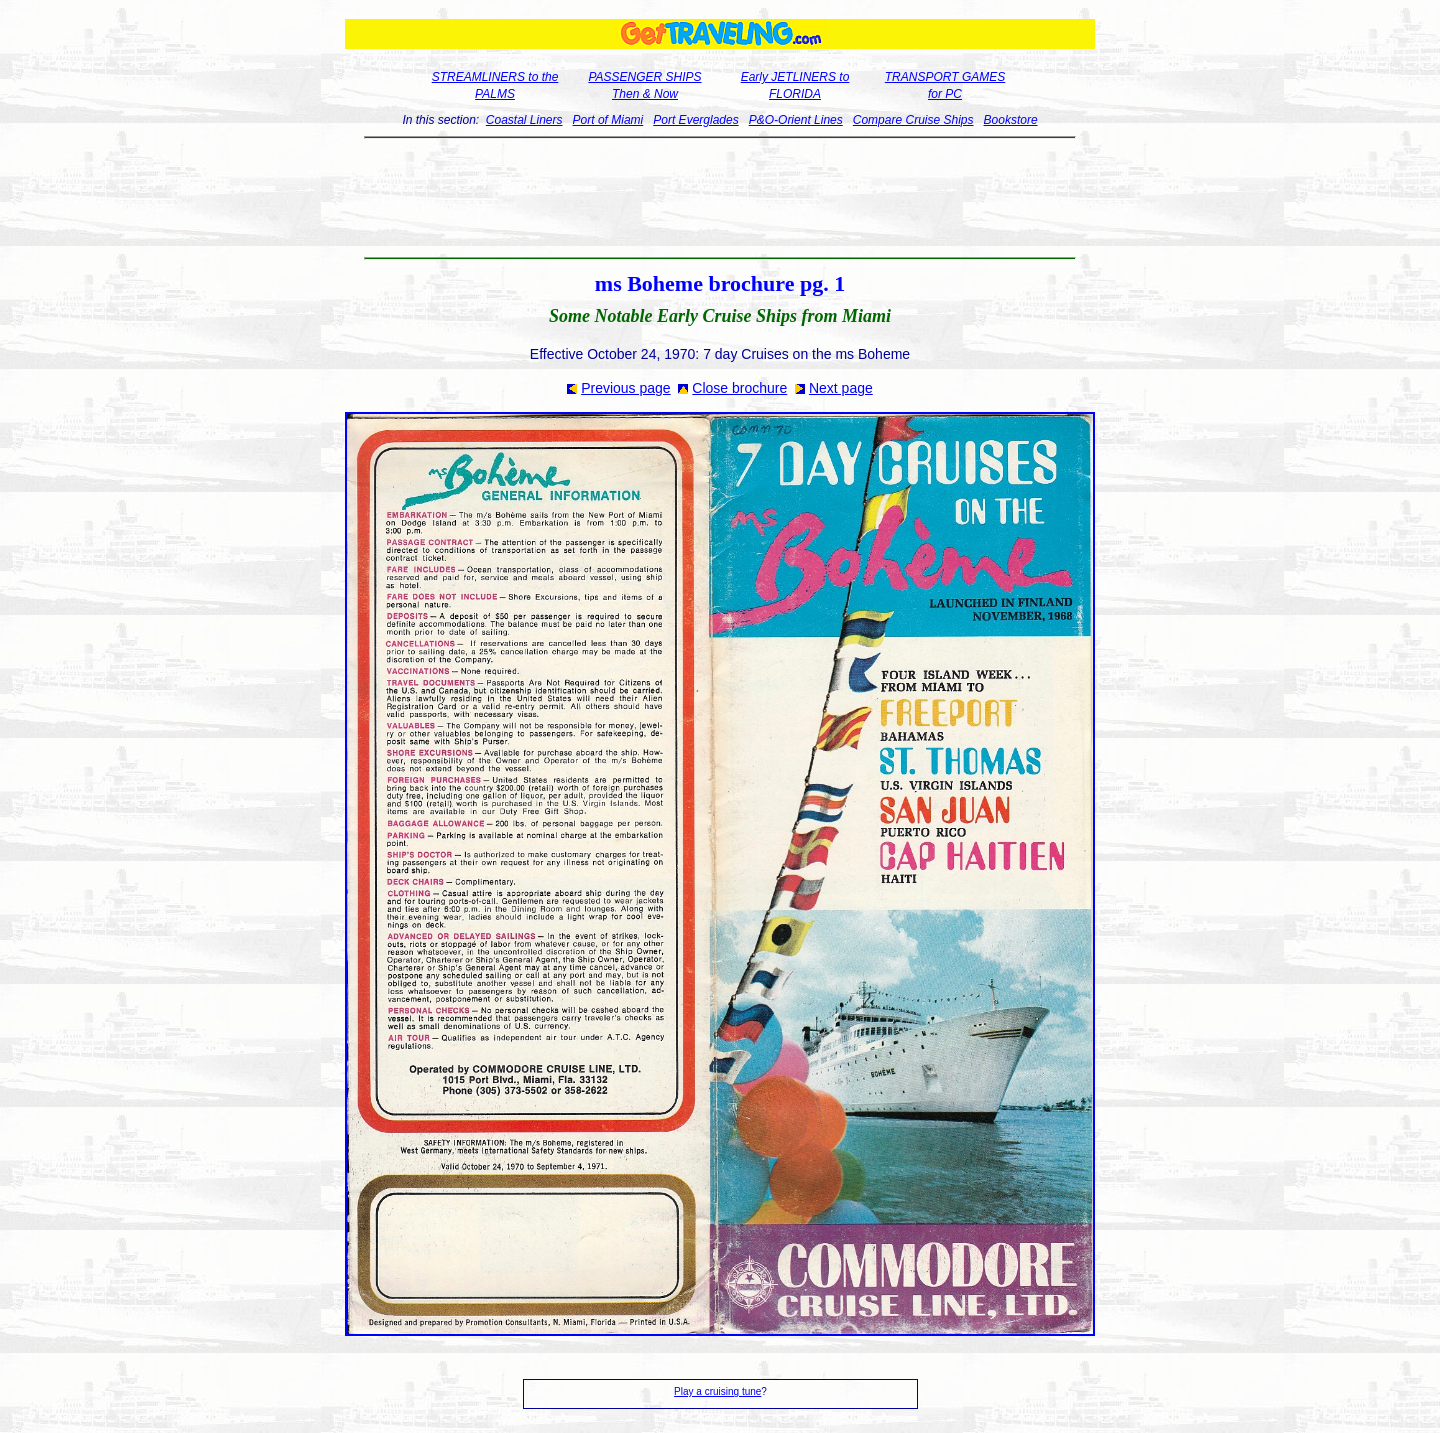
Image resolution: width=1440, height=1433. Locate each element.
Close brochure (739, 388)
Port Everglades (695, 120)
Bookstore (1011, 120)
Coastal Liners (524, 120)
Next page (841, 388)
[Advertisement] (720, 198)
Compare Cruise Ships (913, 120)
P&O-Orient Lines (796, 120)
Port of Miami (608, 120)
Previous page (626, 388)
